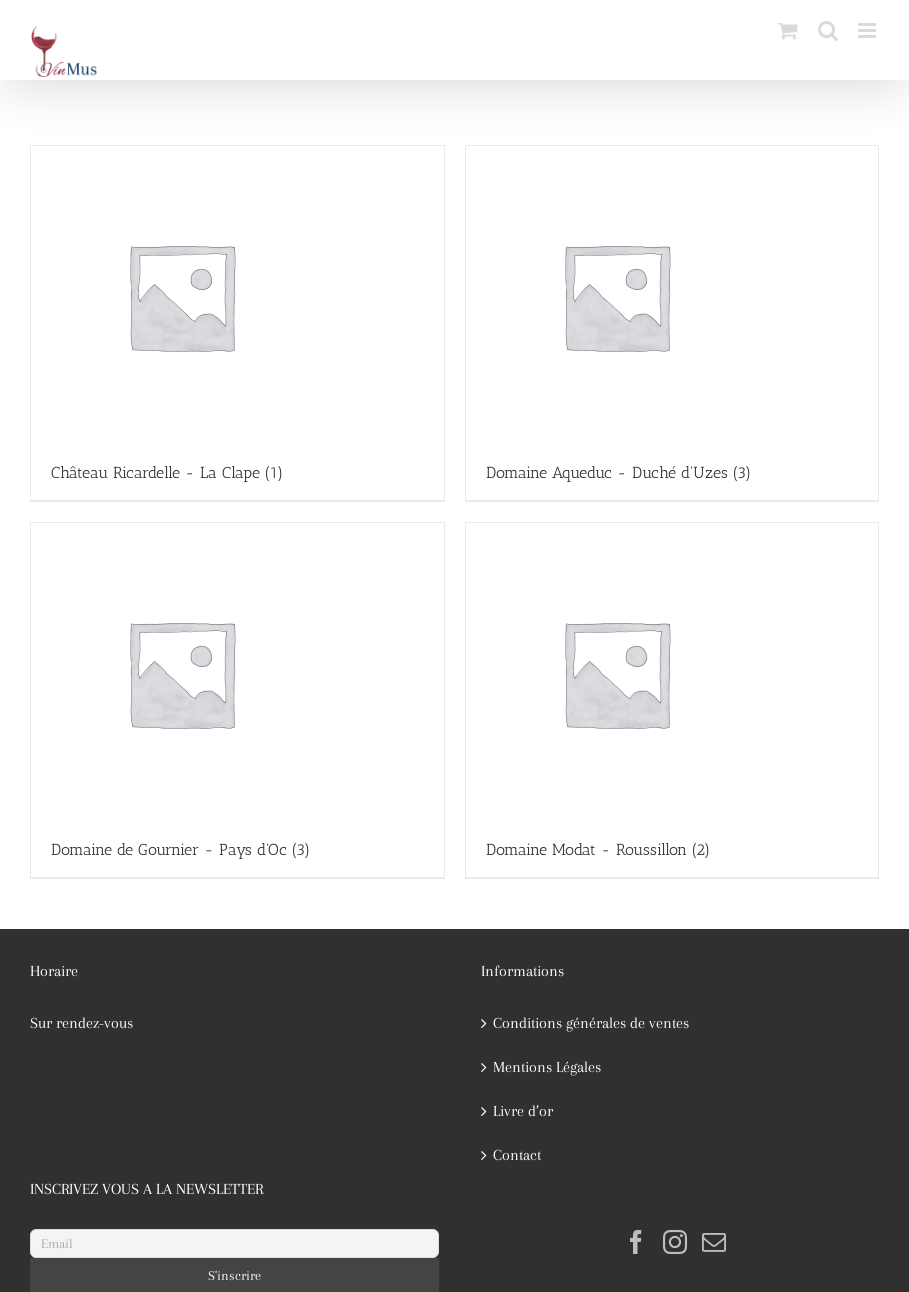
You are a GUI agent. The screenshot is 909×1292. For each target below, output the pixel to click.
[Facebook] (636, 1242)
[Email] (234, 1243)
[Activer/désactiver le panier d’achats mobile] (788, 30)
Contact (517, 1155)
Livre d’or (523, 1111)
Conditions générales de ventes (591, 1023)
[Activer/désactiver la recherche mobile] (828, 30)
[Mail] (714, 1242)
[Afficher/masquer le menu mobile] (868, 30)
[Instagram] (675, 1242)
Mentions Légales (547, 1067)
